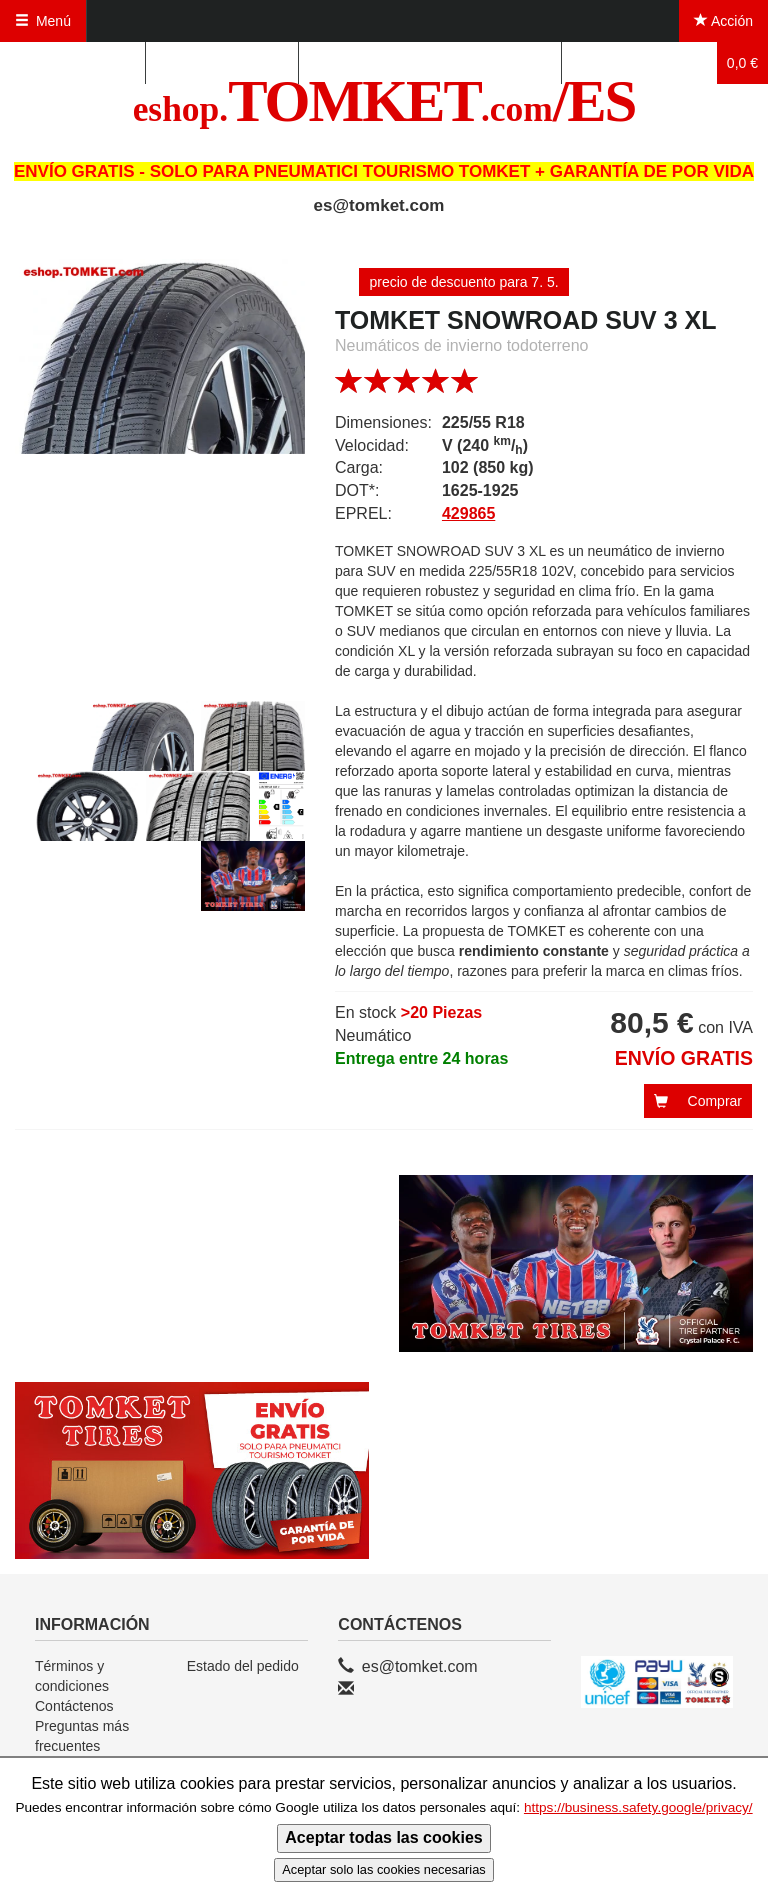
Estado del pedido (243, 1666)
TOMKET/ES (384, 101)
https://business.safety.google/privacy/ (638, 1807)
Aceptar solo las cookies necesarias (383, 1869)
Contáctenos (74, 1706)
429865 (468, 513)
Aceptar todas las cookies (383, 1837)
